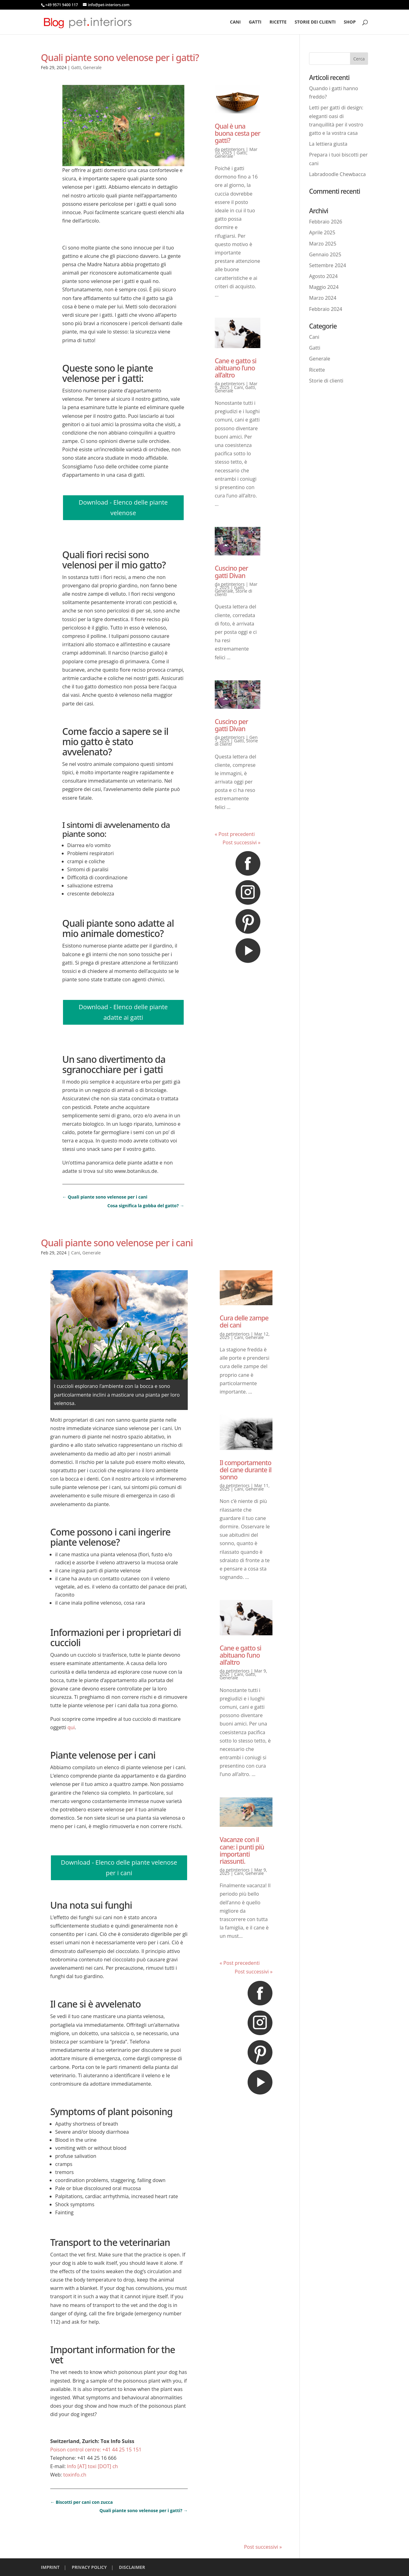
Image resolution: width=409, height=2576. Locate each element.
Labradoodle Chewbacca (337, 174)
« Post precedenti (235, 834)
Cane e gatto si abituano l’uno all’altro (235, 367)
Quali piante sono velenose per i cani (117, 1242)
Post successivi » (241, 842)
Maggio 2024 (324, 287)
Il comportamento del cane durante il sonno (246, 1469)
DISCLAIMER (132, 2567)
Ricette (278, 22)
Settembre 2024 (327, 265)
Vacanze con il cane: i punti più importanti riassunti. (242, 1850)
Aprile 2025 (322, 232)
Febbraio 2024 (325, 309)
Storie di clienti (326, 380)
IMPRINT (50, 2567)
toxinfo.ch (74, 2474)
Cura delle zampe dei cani (244, 1321)
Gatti (255, 22)
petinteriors (233, 149)
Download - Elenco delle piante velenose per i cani (119, 1867)
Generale (92, 67)
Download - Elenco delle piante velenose (123, 507)
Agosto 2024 (323, 276)
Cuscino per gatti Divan (231, 572)
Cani (235, 22)
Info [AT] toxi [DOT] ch (92, 2466)
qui (71, 1727)
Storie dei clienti (314, 22)
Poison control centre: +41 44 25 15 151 (96, 2449)
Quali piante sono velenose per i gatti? (120, 57)
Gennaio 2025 (325, 254)
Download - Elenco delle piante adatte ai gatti (123, 1012)
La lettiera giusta (328, 143)
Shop (350, 22)
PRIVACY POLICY (89, 2567)
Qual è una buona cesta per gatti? (237, 133)
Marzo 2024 (322, 297)
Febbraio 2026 (325, 221)
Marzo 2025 (322, 243)
